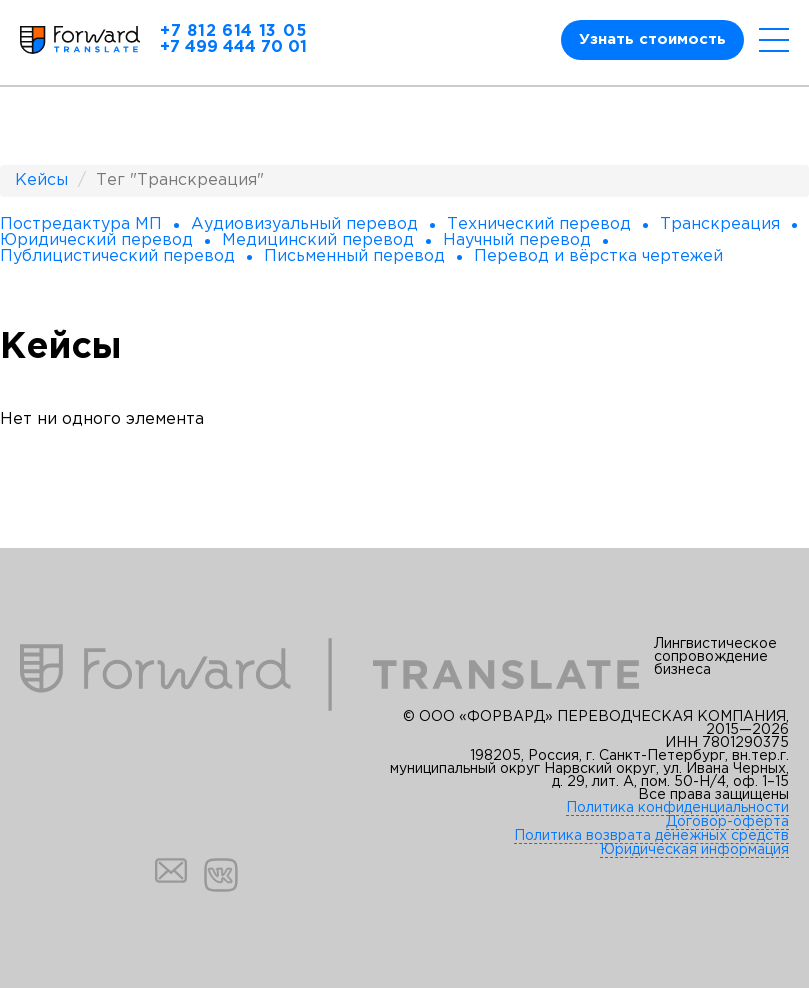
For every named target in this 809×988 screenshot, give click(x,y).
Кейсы (41, 180)
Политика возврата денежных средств (651, 836)
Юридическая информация (694, 850)
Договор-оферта (727, 822)
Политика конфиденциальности (677, 808)
